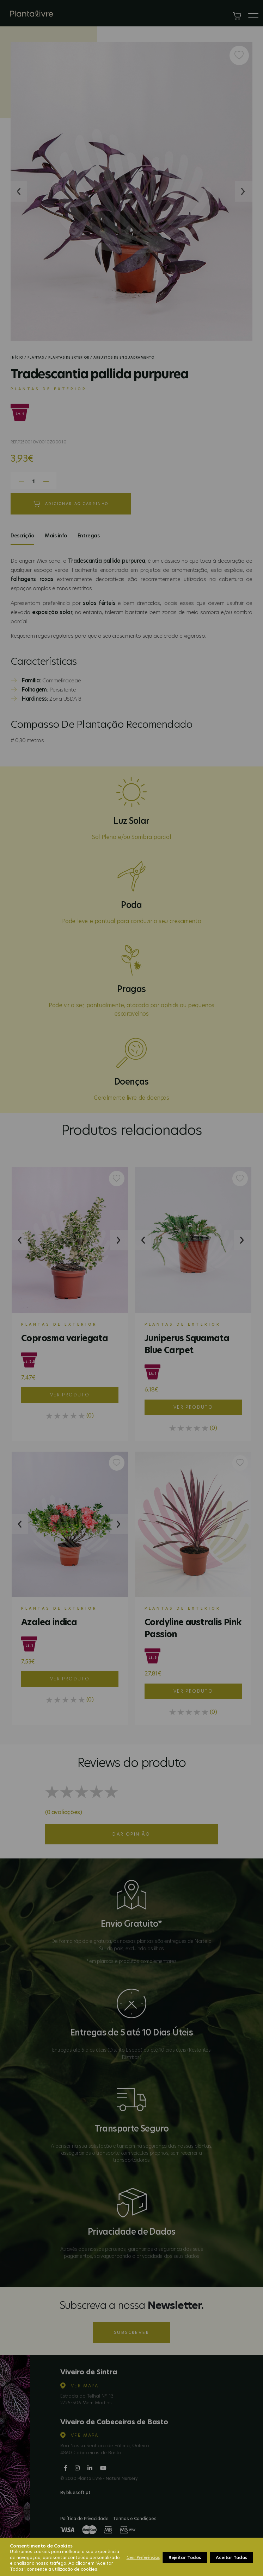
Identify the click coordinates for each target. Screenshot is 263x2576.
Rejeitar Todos (185, 2558)
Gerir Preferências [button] (143, 2557)
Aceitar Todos (231, 2558)
